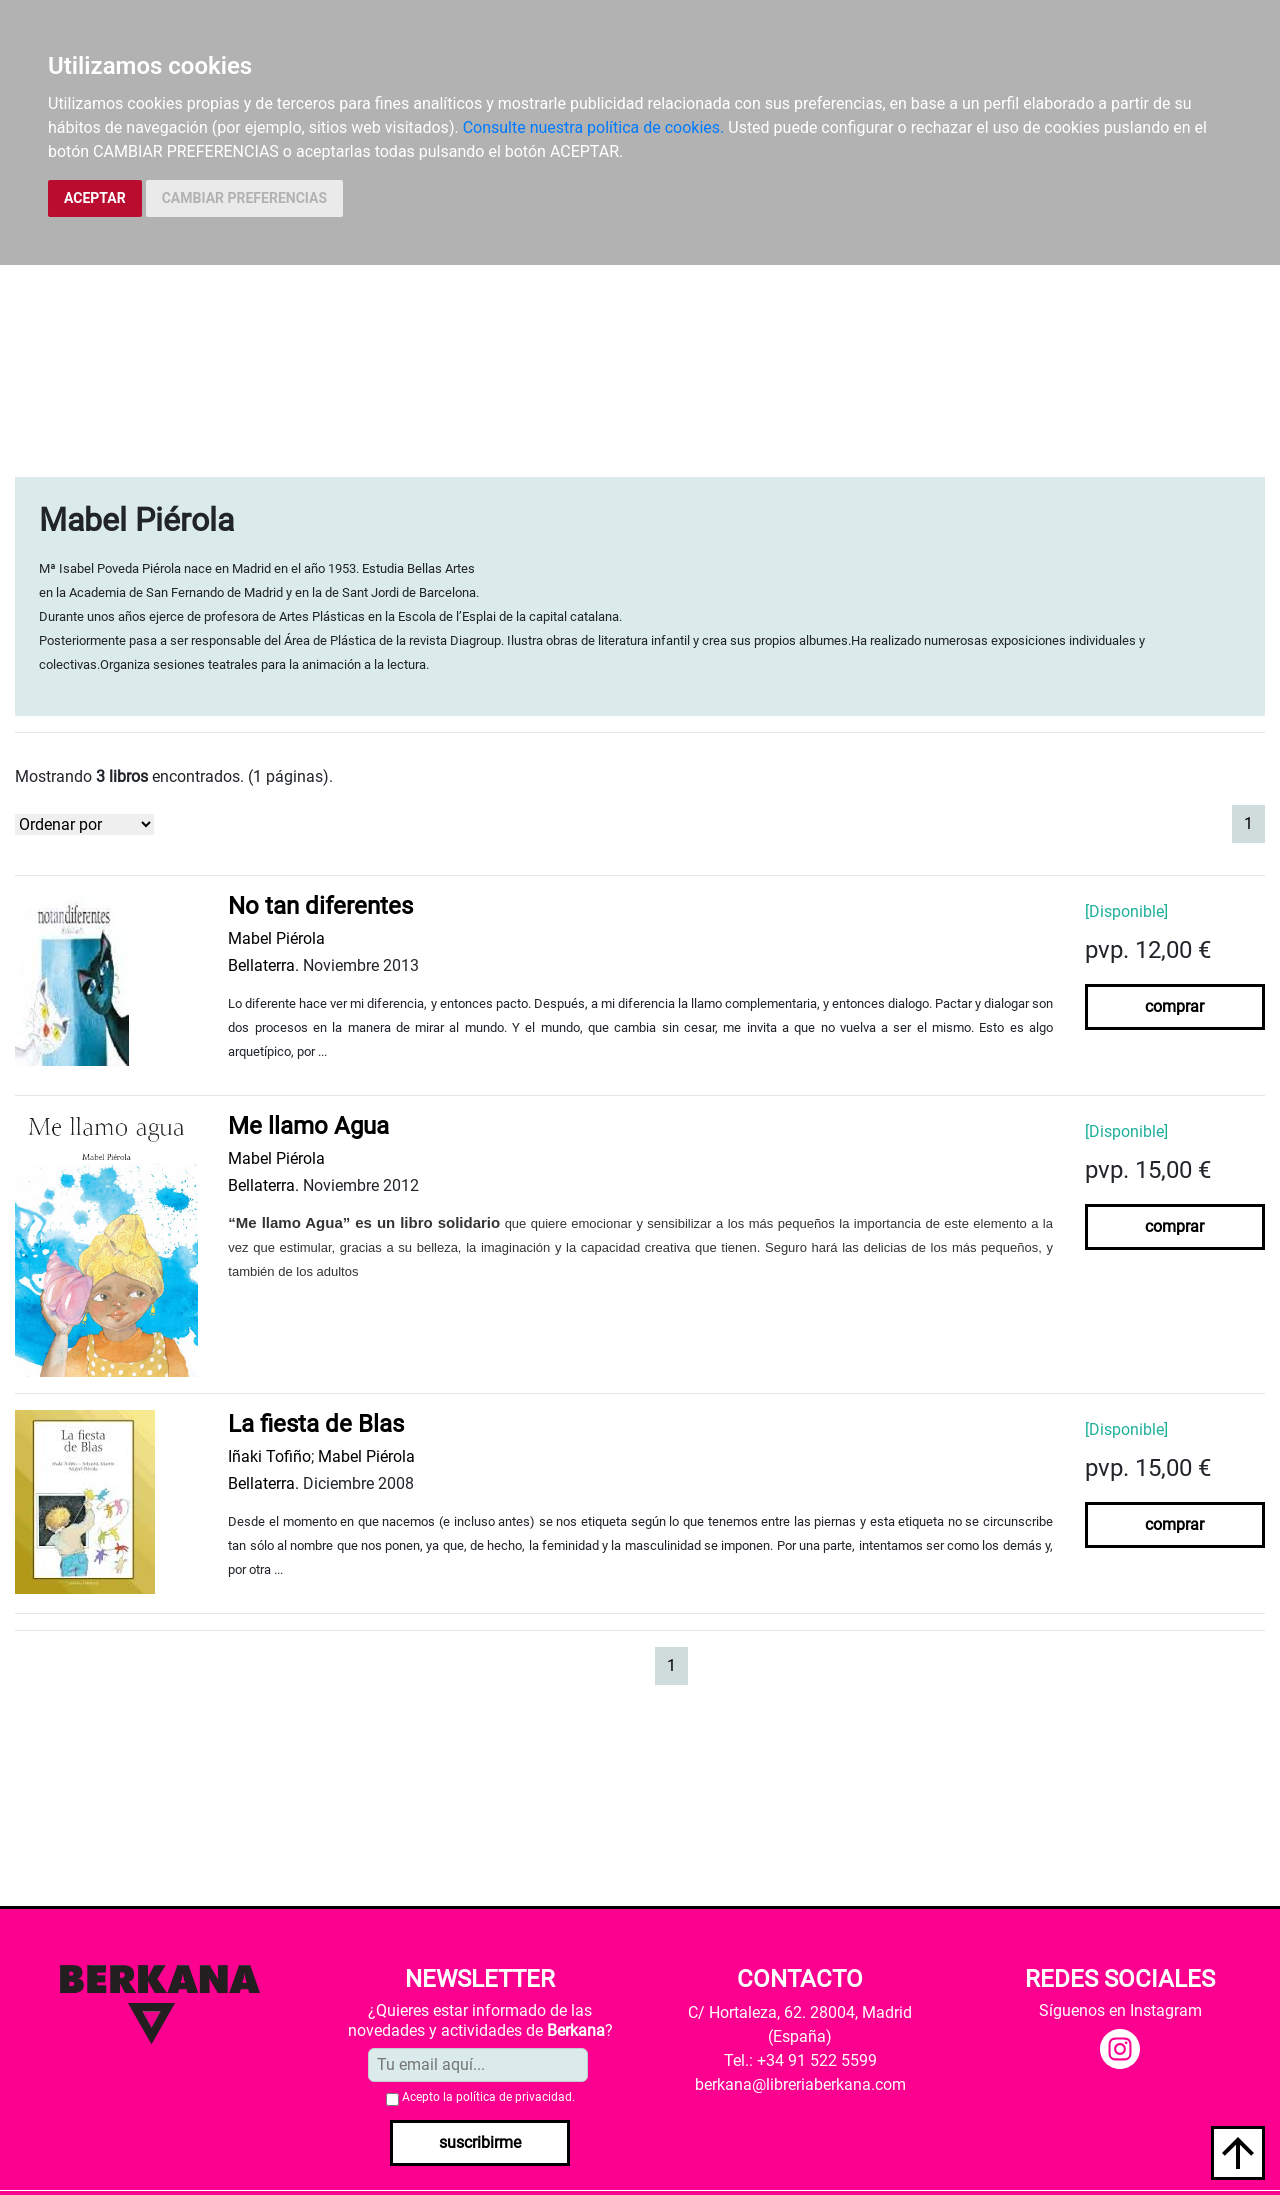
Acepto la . (488, 2097)
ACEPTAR (95, 198)
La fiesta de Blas (316, 1424)
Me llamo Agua (308, 1126)
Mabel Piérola (276, 938)
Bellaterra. (263, 965)
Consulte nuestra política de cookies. (594, 127)
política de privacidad (514, 2097)
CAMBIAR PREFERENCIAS (244, 198)
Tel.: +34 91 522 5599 (800, 2060)
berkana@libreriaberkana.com (800, 2084)
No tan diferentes (320, 906)
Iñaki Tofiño (269, 1456)
